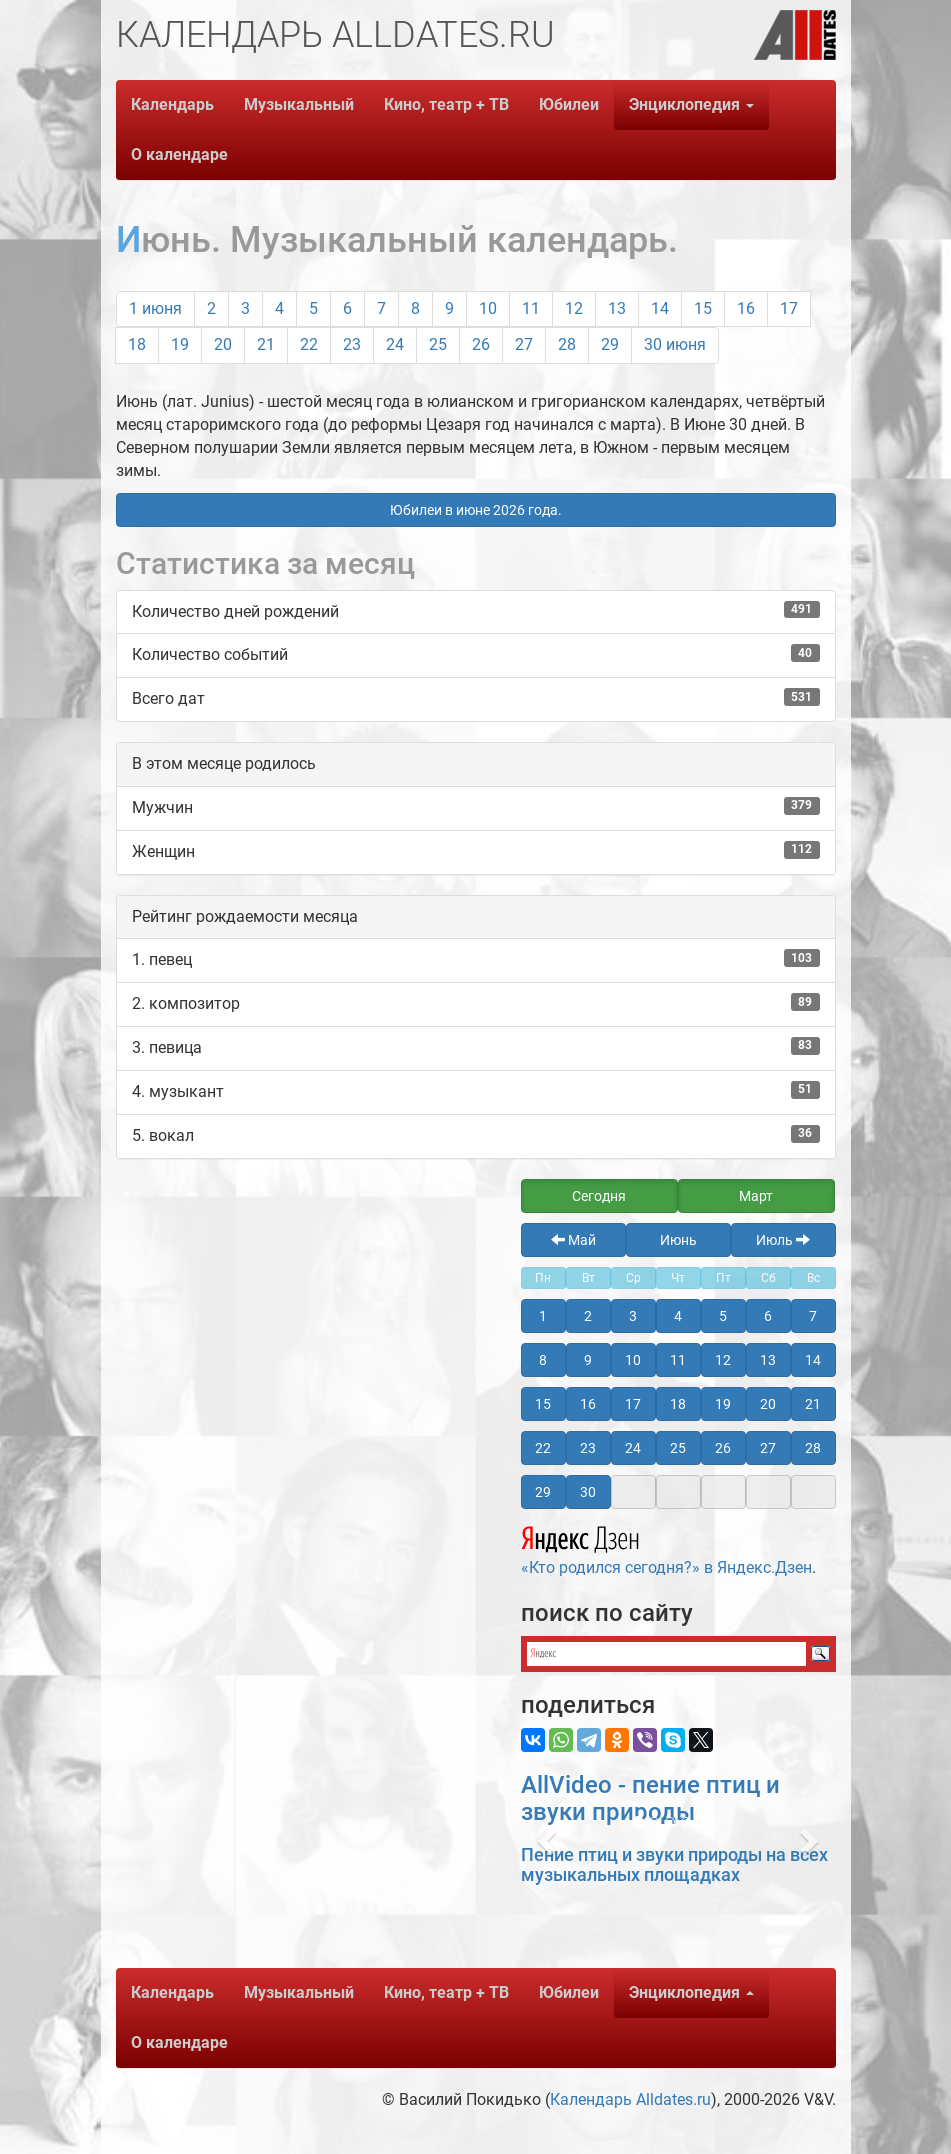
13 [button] (768, 1360)
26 (481, 344)
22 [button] (543, 1448)
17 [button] (633, 1404)
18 (137, 344)
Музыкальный (299, 104)
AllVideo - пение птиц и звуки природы (650, 1798)
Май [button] (573, 1240)
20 (223, 344)
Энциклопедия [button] (691, 104)
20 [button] (768, 1404)
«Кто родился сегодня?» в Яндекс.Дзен (666, 1548)
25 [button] (678, 1448)
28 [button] (813, 1448)
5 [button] (723, 1316)
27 (524, 344)
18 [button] (678, 1404)
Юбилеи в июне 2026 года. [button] (476, 510)
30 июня (675, 344)
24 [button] (633, 1448)
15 (703, 308)
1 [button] (543, 1316)
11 (531, 308)
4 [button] (678, 1316)
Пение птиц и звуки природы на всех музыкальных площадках (674, 1864)
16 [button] (588, 1404)
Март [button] (756, 1196)
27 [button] (768, 1448)
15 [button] (543, 1404)
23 (352, 344)
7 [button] (813, 1316)
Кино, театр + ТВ (446, 104)
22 (309, 344)
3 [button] (633, 1316)
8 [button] (543, 1360)
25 (438, 344)
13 (617, 308)
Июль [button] (783, 1240)
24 (395, 344)
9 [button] (588, 1360)
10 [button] (633, 1360)
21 (266, 344)
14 (660, 308)
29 (610, 344)
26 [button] (723, 1448)
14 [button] (813, 1360)
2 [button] (588, 1316)
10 (488, 308)
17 (789, 308)
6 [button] (768, 1316)
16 (746, 308)
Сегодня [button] (599, 1196)
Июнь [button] (678, 1240)
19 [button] (723, 1404)
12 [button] (723, 1360)
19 (180, 344)
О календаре (179, 154)
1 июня (155, 308)
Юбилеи (569, 104)
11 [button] (678, 1360)
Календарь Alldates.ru (630, 2099)
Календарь (172, 104)
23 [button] (588, 1448)
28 (567, 344)
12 (574, 308)
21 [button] (813, 1404)
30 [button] (588, 1492)
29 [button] (543, 1492)
